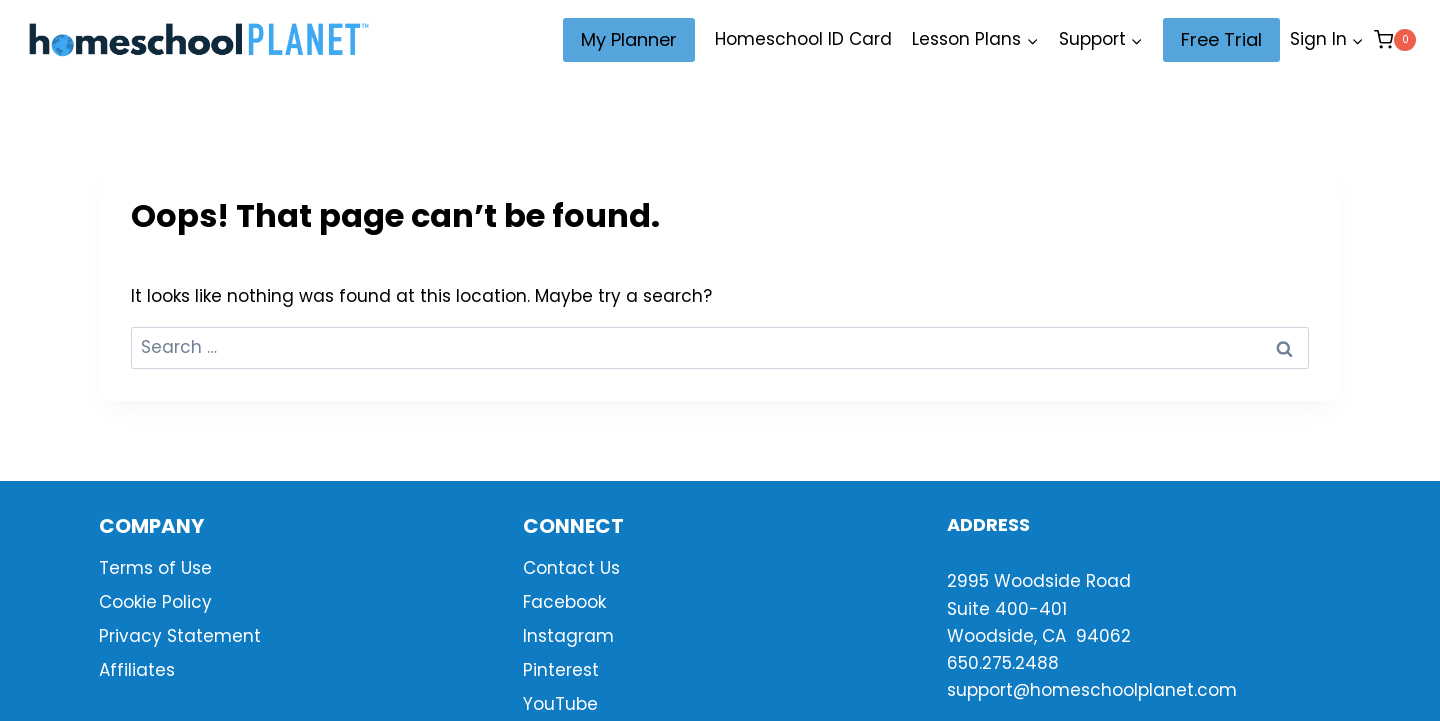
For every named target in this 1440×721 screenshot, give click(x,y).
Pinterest (561, 670)
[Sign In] (1327, 40)
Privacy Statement (180, 636)
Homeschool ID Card (803, 39)
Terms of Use (155, 568)
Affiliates (137, 670)
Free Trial (1221, 39)
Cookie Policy (155, 602)
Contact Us (571, 568)
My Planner (629, 39)
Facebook (564, 602)
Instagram (568, 636)
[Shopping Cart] (1395, 39)
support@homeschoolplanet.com (1092, 690)
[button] (1357, 40)
